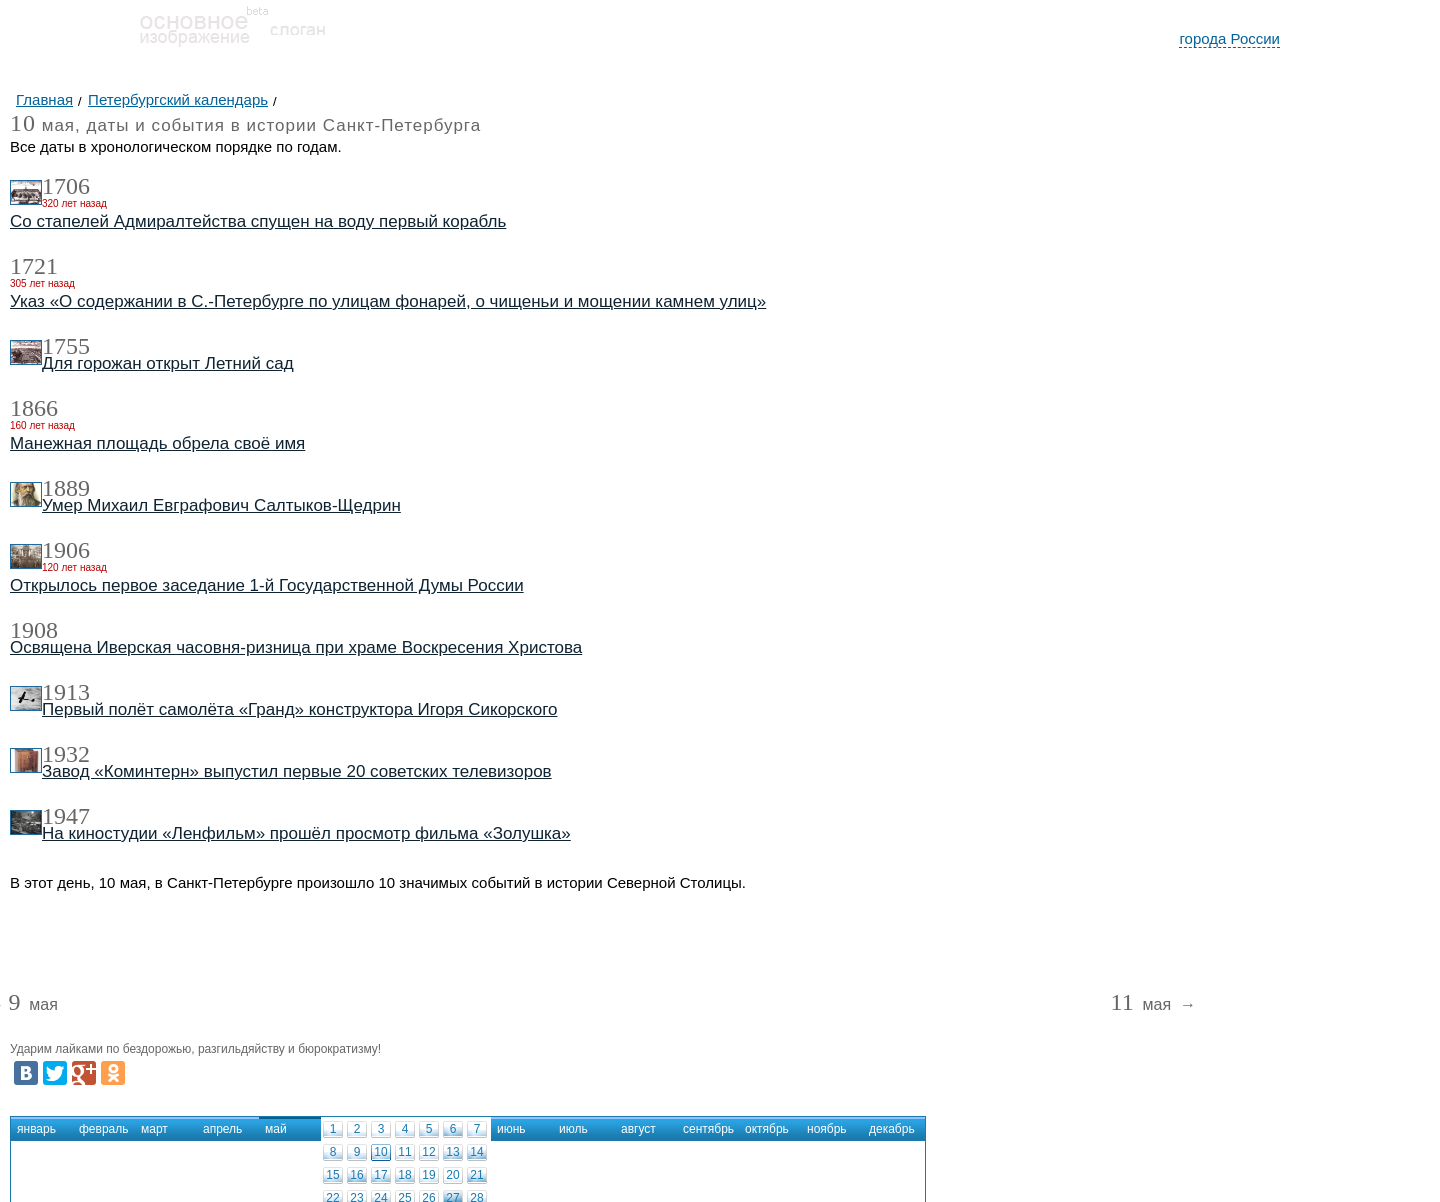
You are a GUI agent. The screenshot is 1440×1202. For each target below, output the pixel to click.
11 (404, 1152)
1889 (66, 488)
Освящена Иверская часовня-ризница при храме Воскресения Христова (296, 647)
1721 (34, 266)
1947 (66, 816)
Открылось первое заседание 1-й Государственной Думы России (267, 585)
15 (332, 1175)
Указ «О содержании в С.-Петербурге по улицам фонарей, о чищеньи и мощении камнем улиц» (388, 301)
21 (476, 1175)
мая (32, 1005)
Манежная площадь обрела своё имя (157, 443)
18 (404, 1175)
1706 (66, 186)
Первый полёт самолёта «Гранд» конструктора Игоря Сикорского (299, 709)
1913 (66, 692)
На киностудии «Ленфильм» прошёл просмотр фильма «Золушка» (306, 833)
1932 (66, 754)
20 (452, 1175)
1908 (34, 630)
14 (476, 1152)
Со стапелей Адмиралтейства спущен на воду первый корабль (258, 221)
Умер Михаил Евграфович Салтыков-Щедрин (221, 505)
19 (428, 1175)
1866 (34, 408)
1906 (66, 550)
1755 (66, 346)
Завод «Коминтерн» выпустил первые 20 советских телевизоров (297, 771)
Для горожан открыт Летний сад (168, 363)
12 (428, 1152)
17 (380, 1175)
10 (380, 1152)
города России (1229, 38)
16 (356, 1175)
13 (452, 1152)
